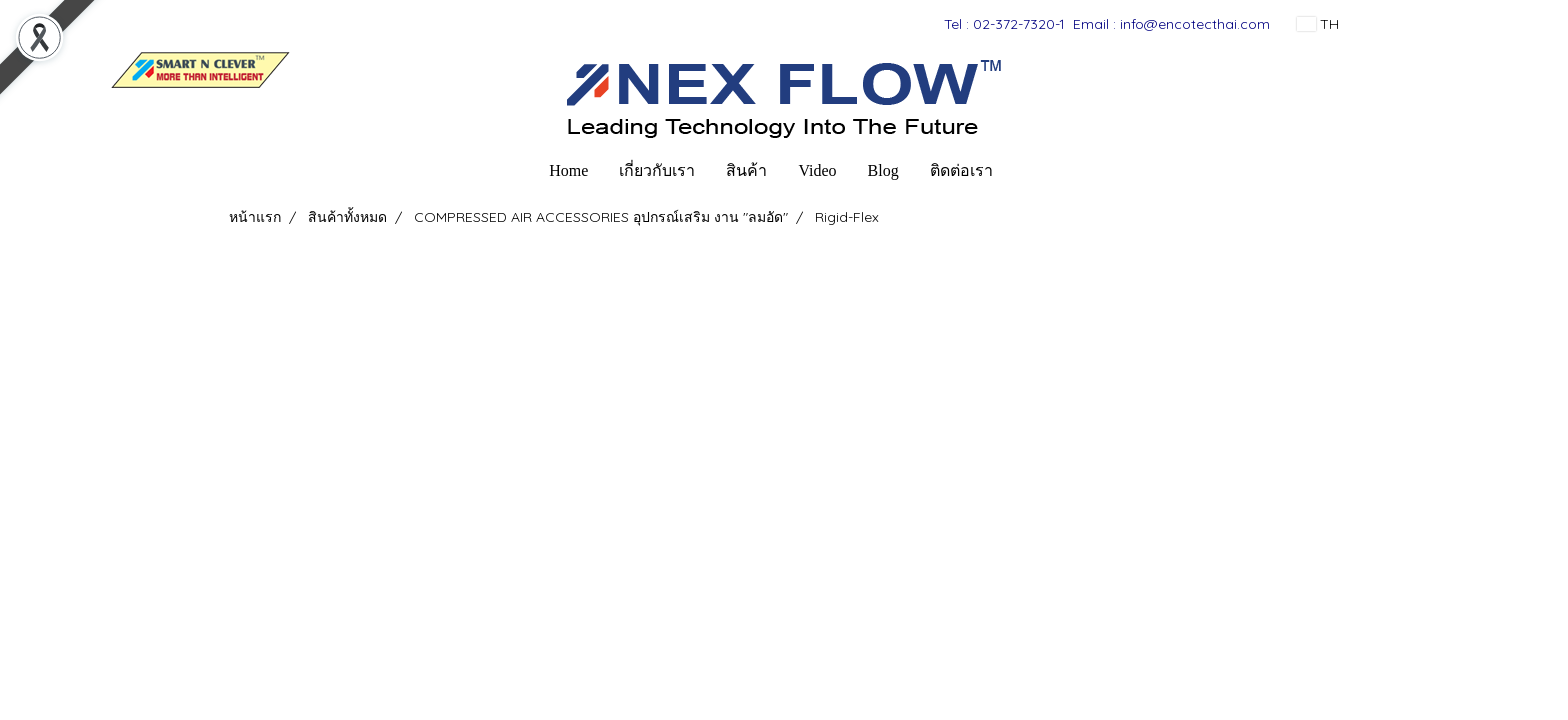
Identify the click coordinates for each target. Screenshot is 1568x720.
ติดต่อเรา (961, 170)
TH (1318, 24)
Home (568, 170)
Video (817, 170)
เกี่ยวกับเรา (657, 170)
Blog (883, 170)
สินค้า (746, 170)
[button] (1026, 171)
